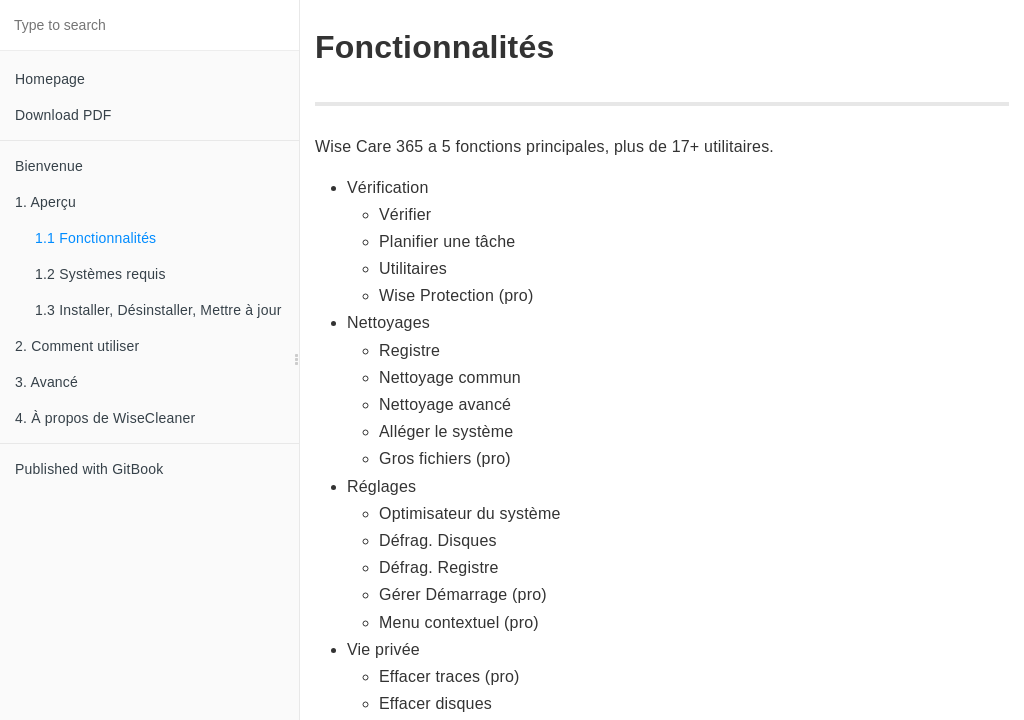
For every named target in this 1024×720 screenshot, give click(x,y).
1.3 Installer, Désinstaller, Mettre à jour (158, 310)
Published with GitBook (89, 469)
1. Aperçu (45, 202)
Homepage (50, 79)
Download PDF (63, 115)
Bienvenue (49, 166)
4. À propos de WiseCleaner (105, 418)
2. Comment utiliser (77, 346)
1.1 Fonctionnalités (95, 238)
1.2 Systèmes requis (100, 274)
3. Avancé (46, 382)
